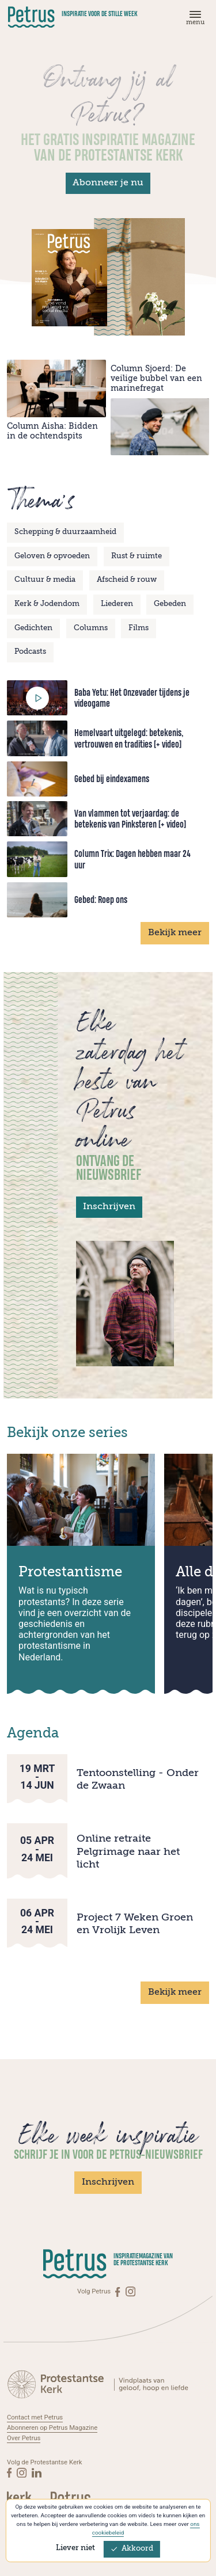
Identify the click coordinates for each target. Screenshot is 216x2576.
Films (138, 628)
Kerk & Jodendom (46, 604)
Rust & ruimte (136, 556)
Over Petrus (24, 2437)
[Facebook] (118, 2291)
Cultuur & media (44, 580)
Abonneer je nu (108, 183)
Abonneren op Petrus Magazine (52, 2427)
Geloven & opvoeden (52, 556)
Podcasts (30, 652)
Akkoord (132, 2548)
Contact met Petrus (35, 2417)
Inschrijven (109, 1206)
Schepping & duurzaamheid (65, 532)
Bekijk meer (175, 933)
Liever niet (75, 2548)
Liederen (117, 604)
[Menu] (193, 20)
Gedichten (33, 628)
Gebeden (170, 604)
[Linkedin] (36, 2470)
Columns (91, 628)
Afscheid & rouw (127, 580)
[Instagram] (130, 2291)
